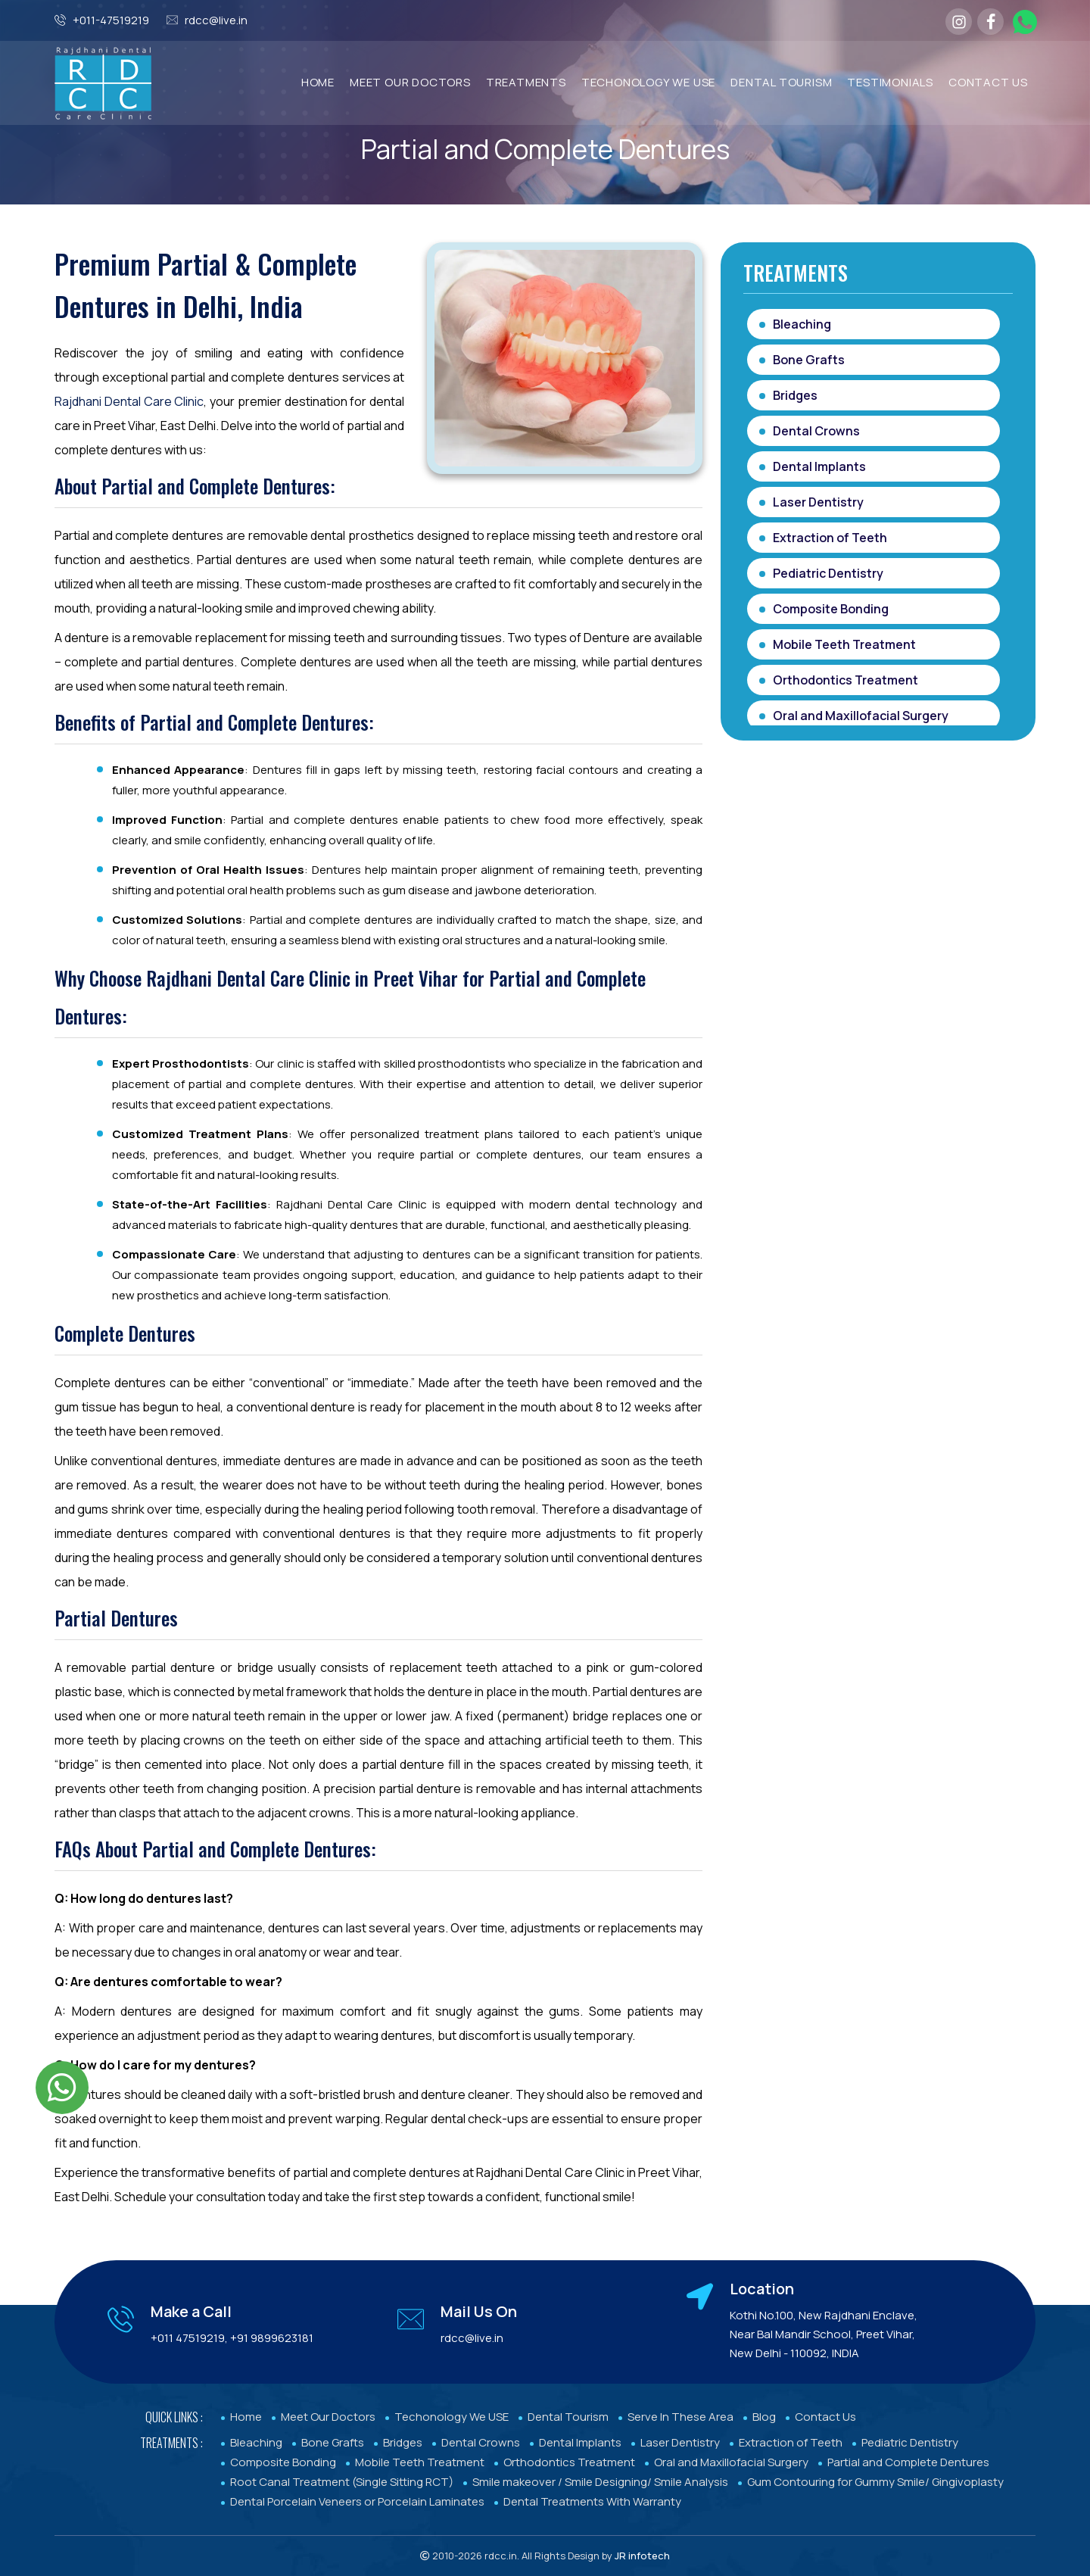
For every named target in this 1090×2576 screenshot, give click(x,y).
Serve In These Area (680, 2417)
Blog (764, 2417)
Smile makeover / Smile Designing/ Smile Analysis (600, 2482)
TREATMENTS (526, 82)
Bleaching (802, 324)
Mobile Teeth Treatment (844, 644)
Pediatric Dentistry (828, 573)
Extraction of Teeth (830, 537)
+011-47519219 (111, 20)
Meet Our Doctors (328, 2417)
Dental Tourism (781, 82)
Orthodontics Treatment (845, 680)
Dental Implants (819, 466)
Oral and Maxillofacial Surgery (860, 715)
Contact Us (988, 82)
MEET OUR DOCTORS (410, 82)
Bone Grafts (809, 359)
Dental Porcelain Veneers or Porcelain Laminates (357, 2501)
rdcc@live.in (216, 20)
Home (318, 82)
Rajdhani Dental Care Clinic (129, 401)
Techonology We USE (451, 2417)
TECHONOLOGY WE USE (648, 82)
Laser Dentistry (818, 502)
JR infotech (642, 2555)
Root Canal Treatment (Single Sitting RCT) (341, 2482)
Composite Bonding (831, 608)
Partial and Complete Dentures (908, 2462)
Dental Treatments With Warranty (592, 2501)
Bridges (795, 395)
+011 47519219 (188, 2338)
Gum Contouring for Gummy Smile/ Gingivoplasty (875, 2482)
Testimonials (890, 82)
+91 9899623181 (271, 2338)
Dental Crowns (816, 431)
